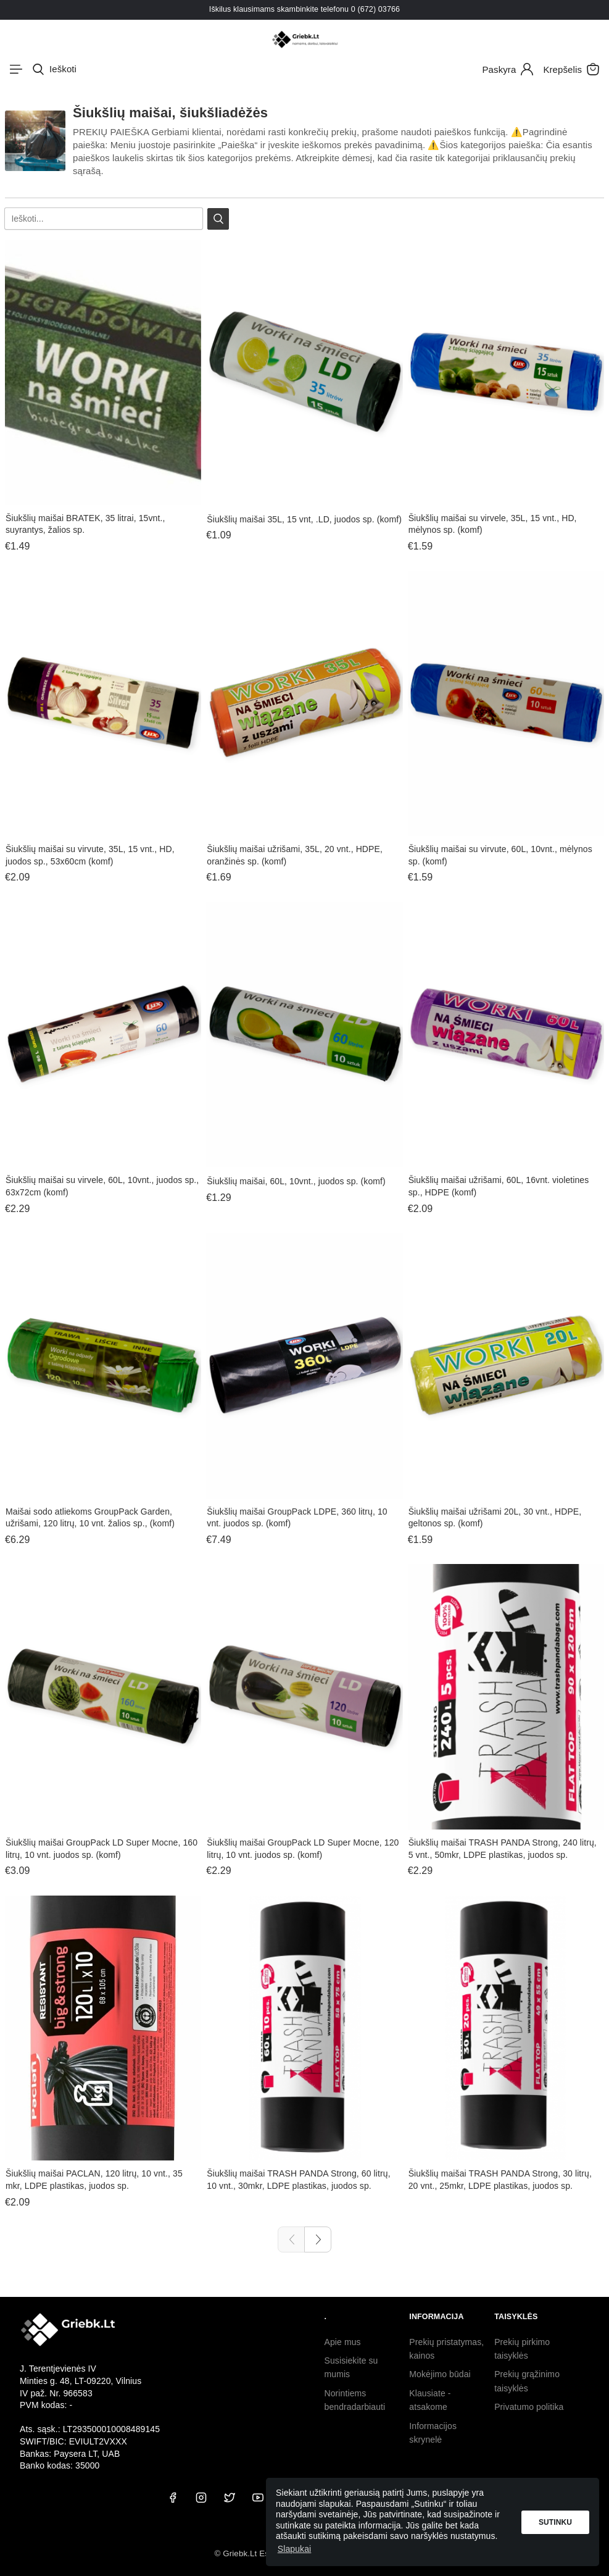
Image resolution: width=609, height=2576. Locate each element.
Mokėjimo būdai (439, 2374)
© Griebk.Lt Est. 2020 (254, 2553)
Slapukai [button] (295, 2549)
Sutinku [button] (555, 2522)
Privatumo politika (528, 2407)
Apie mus (343, 2342)
